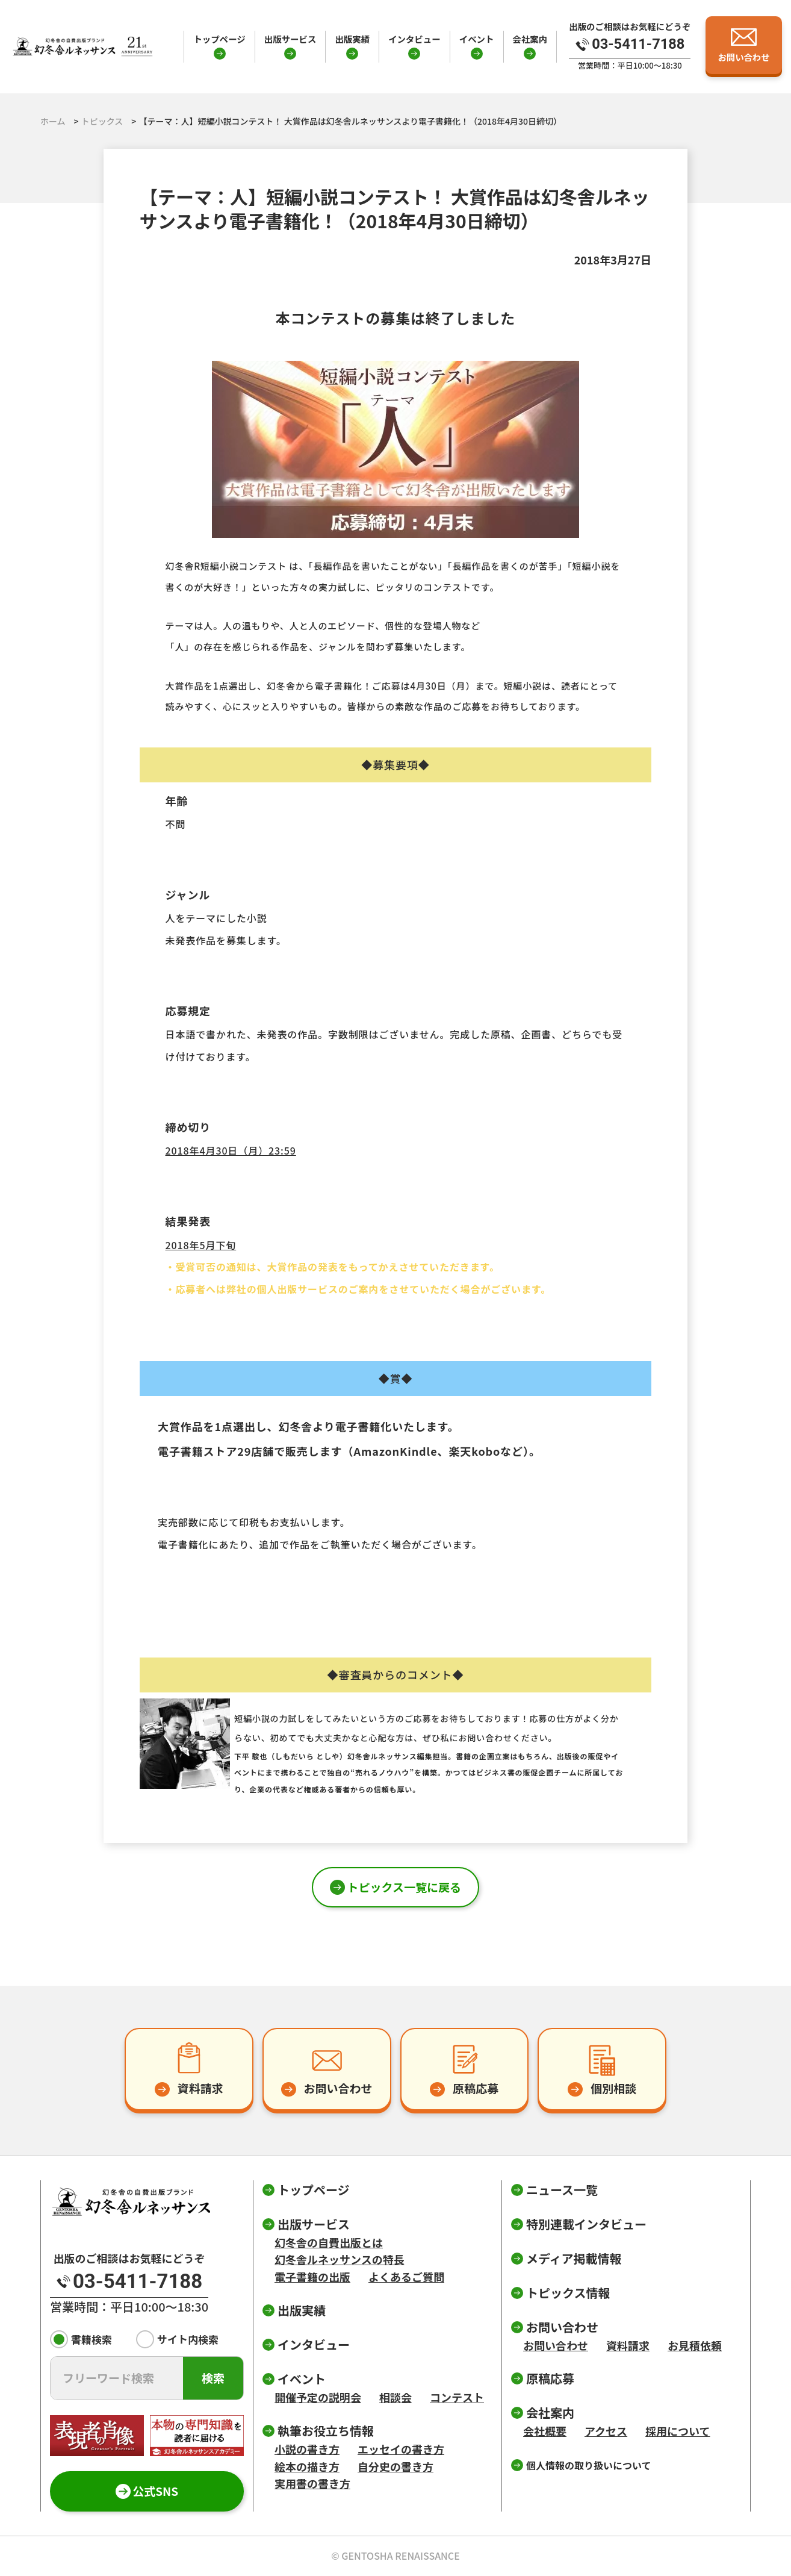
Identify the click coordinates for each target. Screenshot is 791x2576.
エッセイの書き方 (401, 2449)
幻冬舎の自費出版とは (329, 2242)
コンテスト (457, 2397)
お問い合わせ (555, 2345)
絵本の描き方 (307, 2466)
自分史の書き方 (395, 2466)
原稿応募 (550, 2378)
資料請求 (628, 2345)
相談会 (395, 2397)
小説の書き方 (307, 2449)
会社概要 (544, 2431)
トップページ (219, 39)
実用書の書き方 (312, 2483)
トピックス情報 (568, 2292)
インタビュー (414, 39)
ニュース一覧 (562, 2189)
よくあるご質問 (406, 2276)
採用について (677, 2431)
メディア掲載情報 (574, 2258)
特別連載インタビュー (586, 2224)
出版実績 (352, 39)
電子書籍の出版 (312, 2276)
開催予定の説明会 (318, 2397)
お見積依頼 (695, 2345)
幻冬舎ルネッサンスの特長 (340, 2259)
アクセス (606, 2431)
